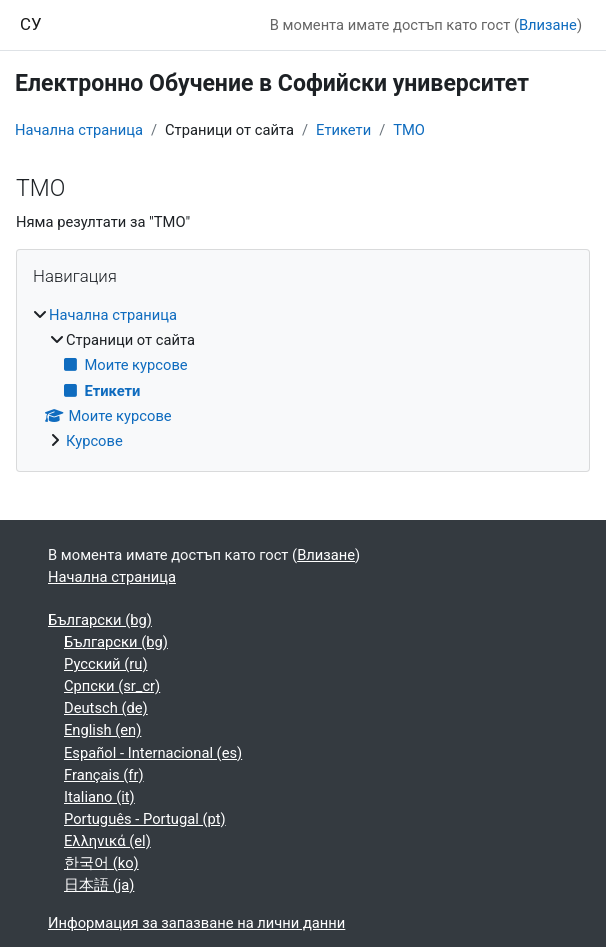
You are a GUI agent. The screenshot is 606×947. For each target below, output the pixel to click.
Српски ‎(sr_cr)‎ (112, 686)
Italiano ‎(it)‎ (99, 797)
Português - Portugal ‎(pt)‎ (145, 819)
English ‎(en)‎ (102, 730)
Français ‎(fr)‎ (104, 775)
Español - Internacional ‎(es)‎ (153, 753)
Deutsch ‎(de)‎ (106, 708)
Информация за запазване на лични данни (196, 923)
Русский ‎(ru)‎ (106, 664)
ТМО (409, 130)
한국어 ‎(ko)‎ (101, 863)
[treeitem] (303, 378)
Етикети (343, 130)
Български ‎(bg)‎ (100, 620)
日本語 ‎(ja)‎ (99, 885)
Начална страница (79, 130)
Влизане (548, 25)
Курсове (94, 441)
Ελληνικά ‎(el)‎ (107, 841)
